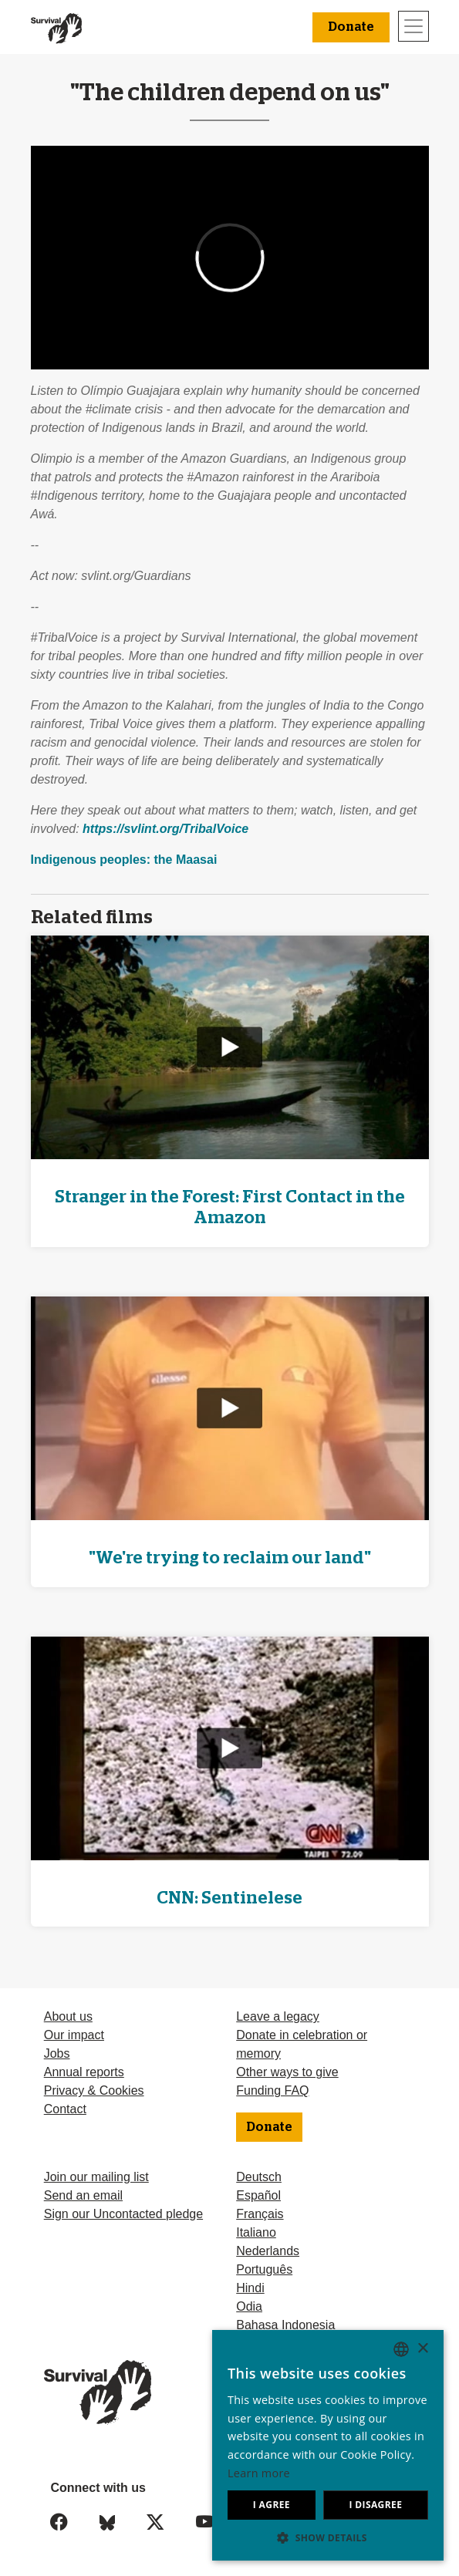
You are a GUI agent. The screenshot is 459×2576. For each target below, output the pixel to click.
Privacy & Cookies (94, 2090)
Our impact (74, 2035)
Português (264, 2269)
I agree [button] (271, 2504)
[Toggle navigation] (413, 26)
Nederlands (267, 2250)
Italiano (256, 2232)
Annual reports (84, 2072)
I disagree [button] (375, 2504)
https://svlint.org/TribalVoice (165, 828)
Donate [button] (351, 27)
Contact (65, 2109)
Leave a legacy (277, 2016)
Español (258, 2195)
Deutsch (259, 2176)
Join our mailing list (96, 2176)
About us (68, 2016)
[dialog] (328, 2445)
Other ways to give (287, 2072)
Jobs (57, 2053)
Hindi (250, 2287)
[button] (328, 2537)
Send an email (83, 2195)
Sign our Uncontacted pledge (123, 2213)
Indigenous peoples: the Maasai (124, 859)
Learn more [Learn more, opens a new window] (259, 2473)
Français (259, 2213)
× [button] (422, 2349)
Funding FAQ (272, 2090)
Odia (249, 2306)
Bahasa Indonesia (285, 2325)
